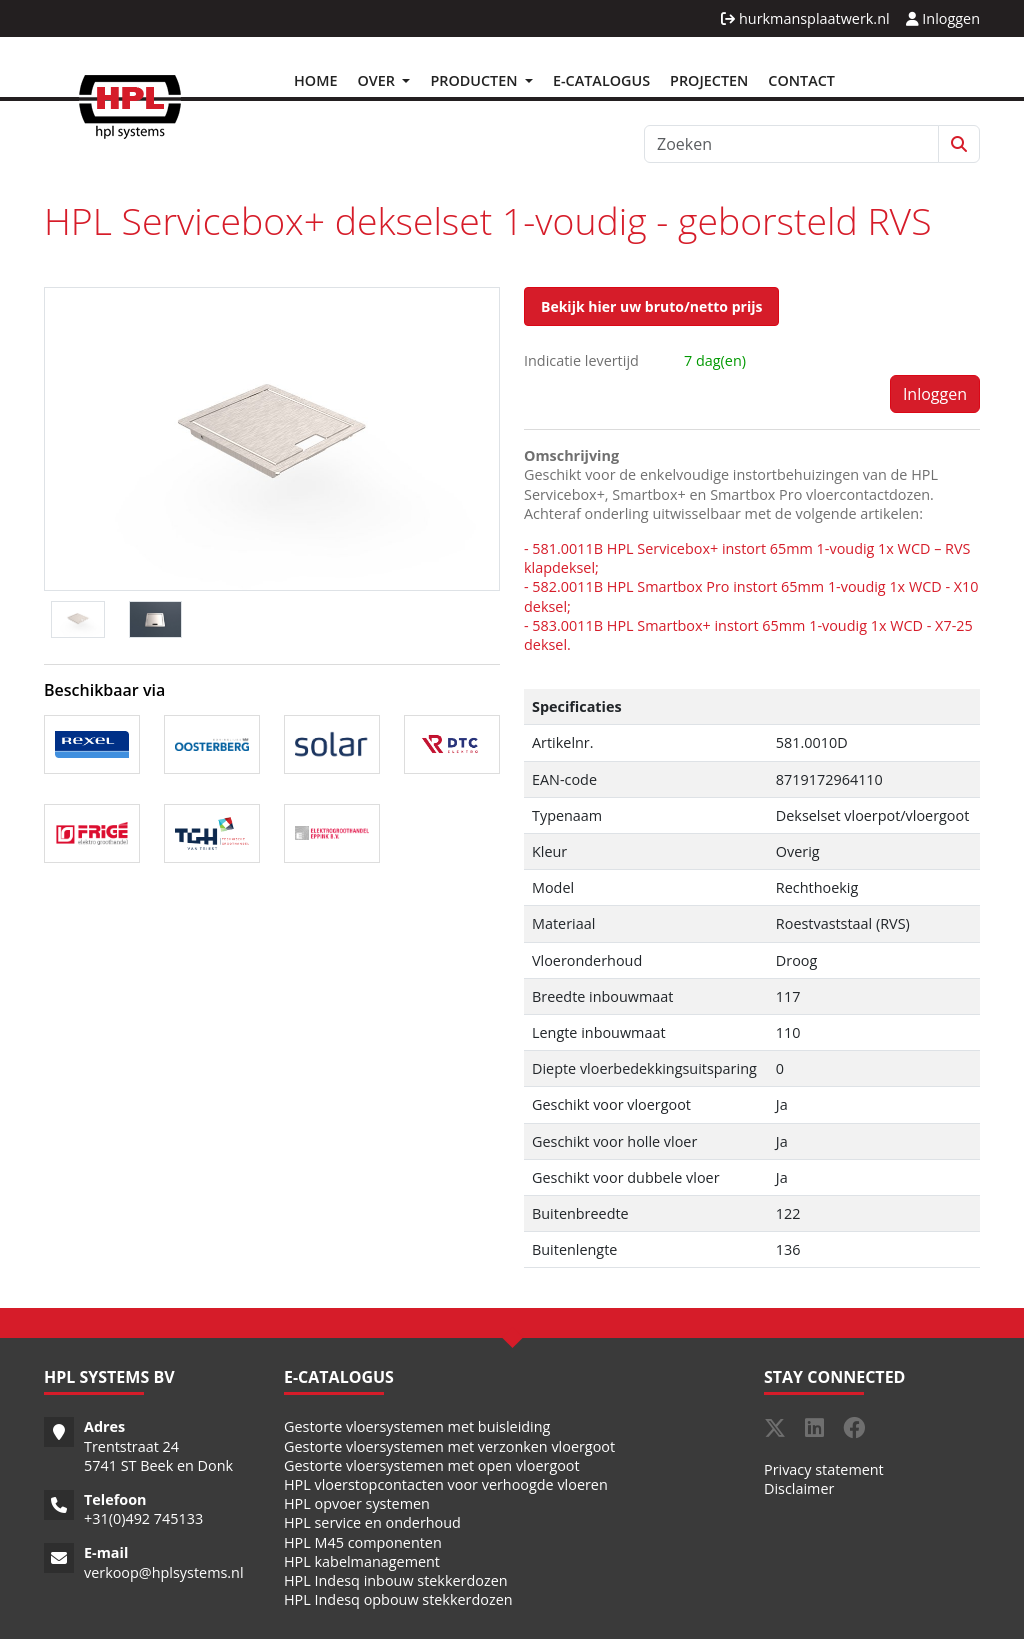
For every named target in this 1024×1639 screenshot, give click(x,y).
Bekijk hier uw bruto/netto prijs (651, 306)
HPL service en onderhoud (372, 1522)
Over (377, 80)
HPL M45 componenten (363, 1542)
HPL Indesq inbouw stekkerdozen (396, 1580)
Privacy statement (824, 1469)
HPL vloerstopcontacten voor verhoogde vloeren (446, 1484)
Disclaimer (799, 1488)
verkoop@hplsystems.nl (164, 1572)
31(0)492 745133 (147, 1518)
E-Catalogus (601, 80)
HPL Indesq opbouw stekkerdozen (398, 1599)
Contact (801, 80)
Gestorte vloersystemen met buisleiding (417, 1426)
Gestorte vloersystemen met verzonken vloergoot (449, 1446)
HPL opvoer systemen (357, 1503)
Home (315, 80)
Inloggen (943, 18)
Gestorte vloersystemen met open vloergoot (432, 1465)
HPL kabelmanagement (362, 1561)
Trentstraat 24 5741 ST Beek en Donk (158, 1456)
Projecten (709, 80)
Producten (475, 80)
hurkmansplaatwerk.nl (805, 18)
